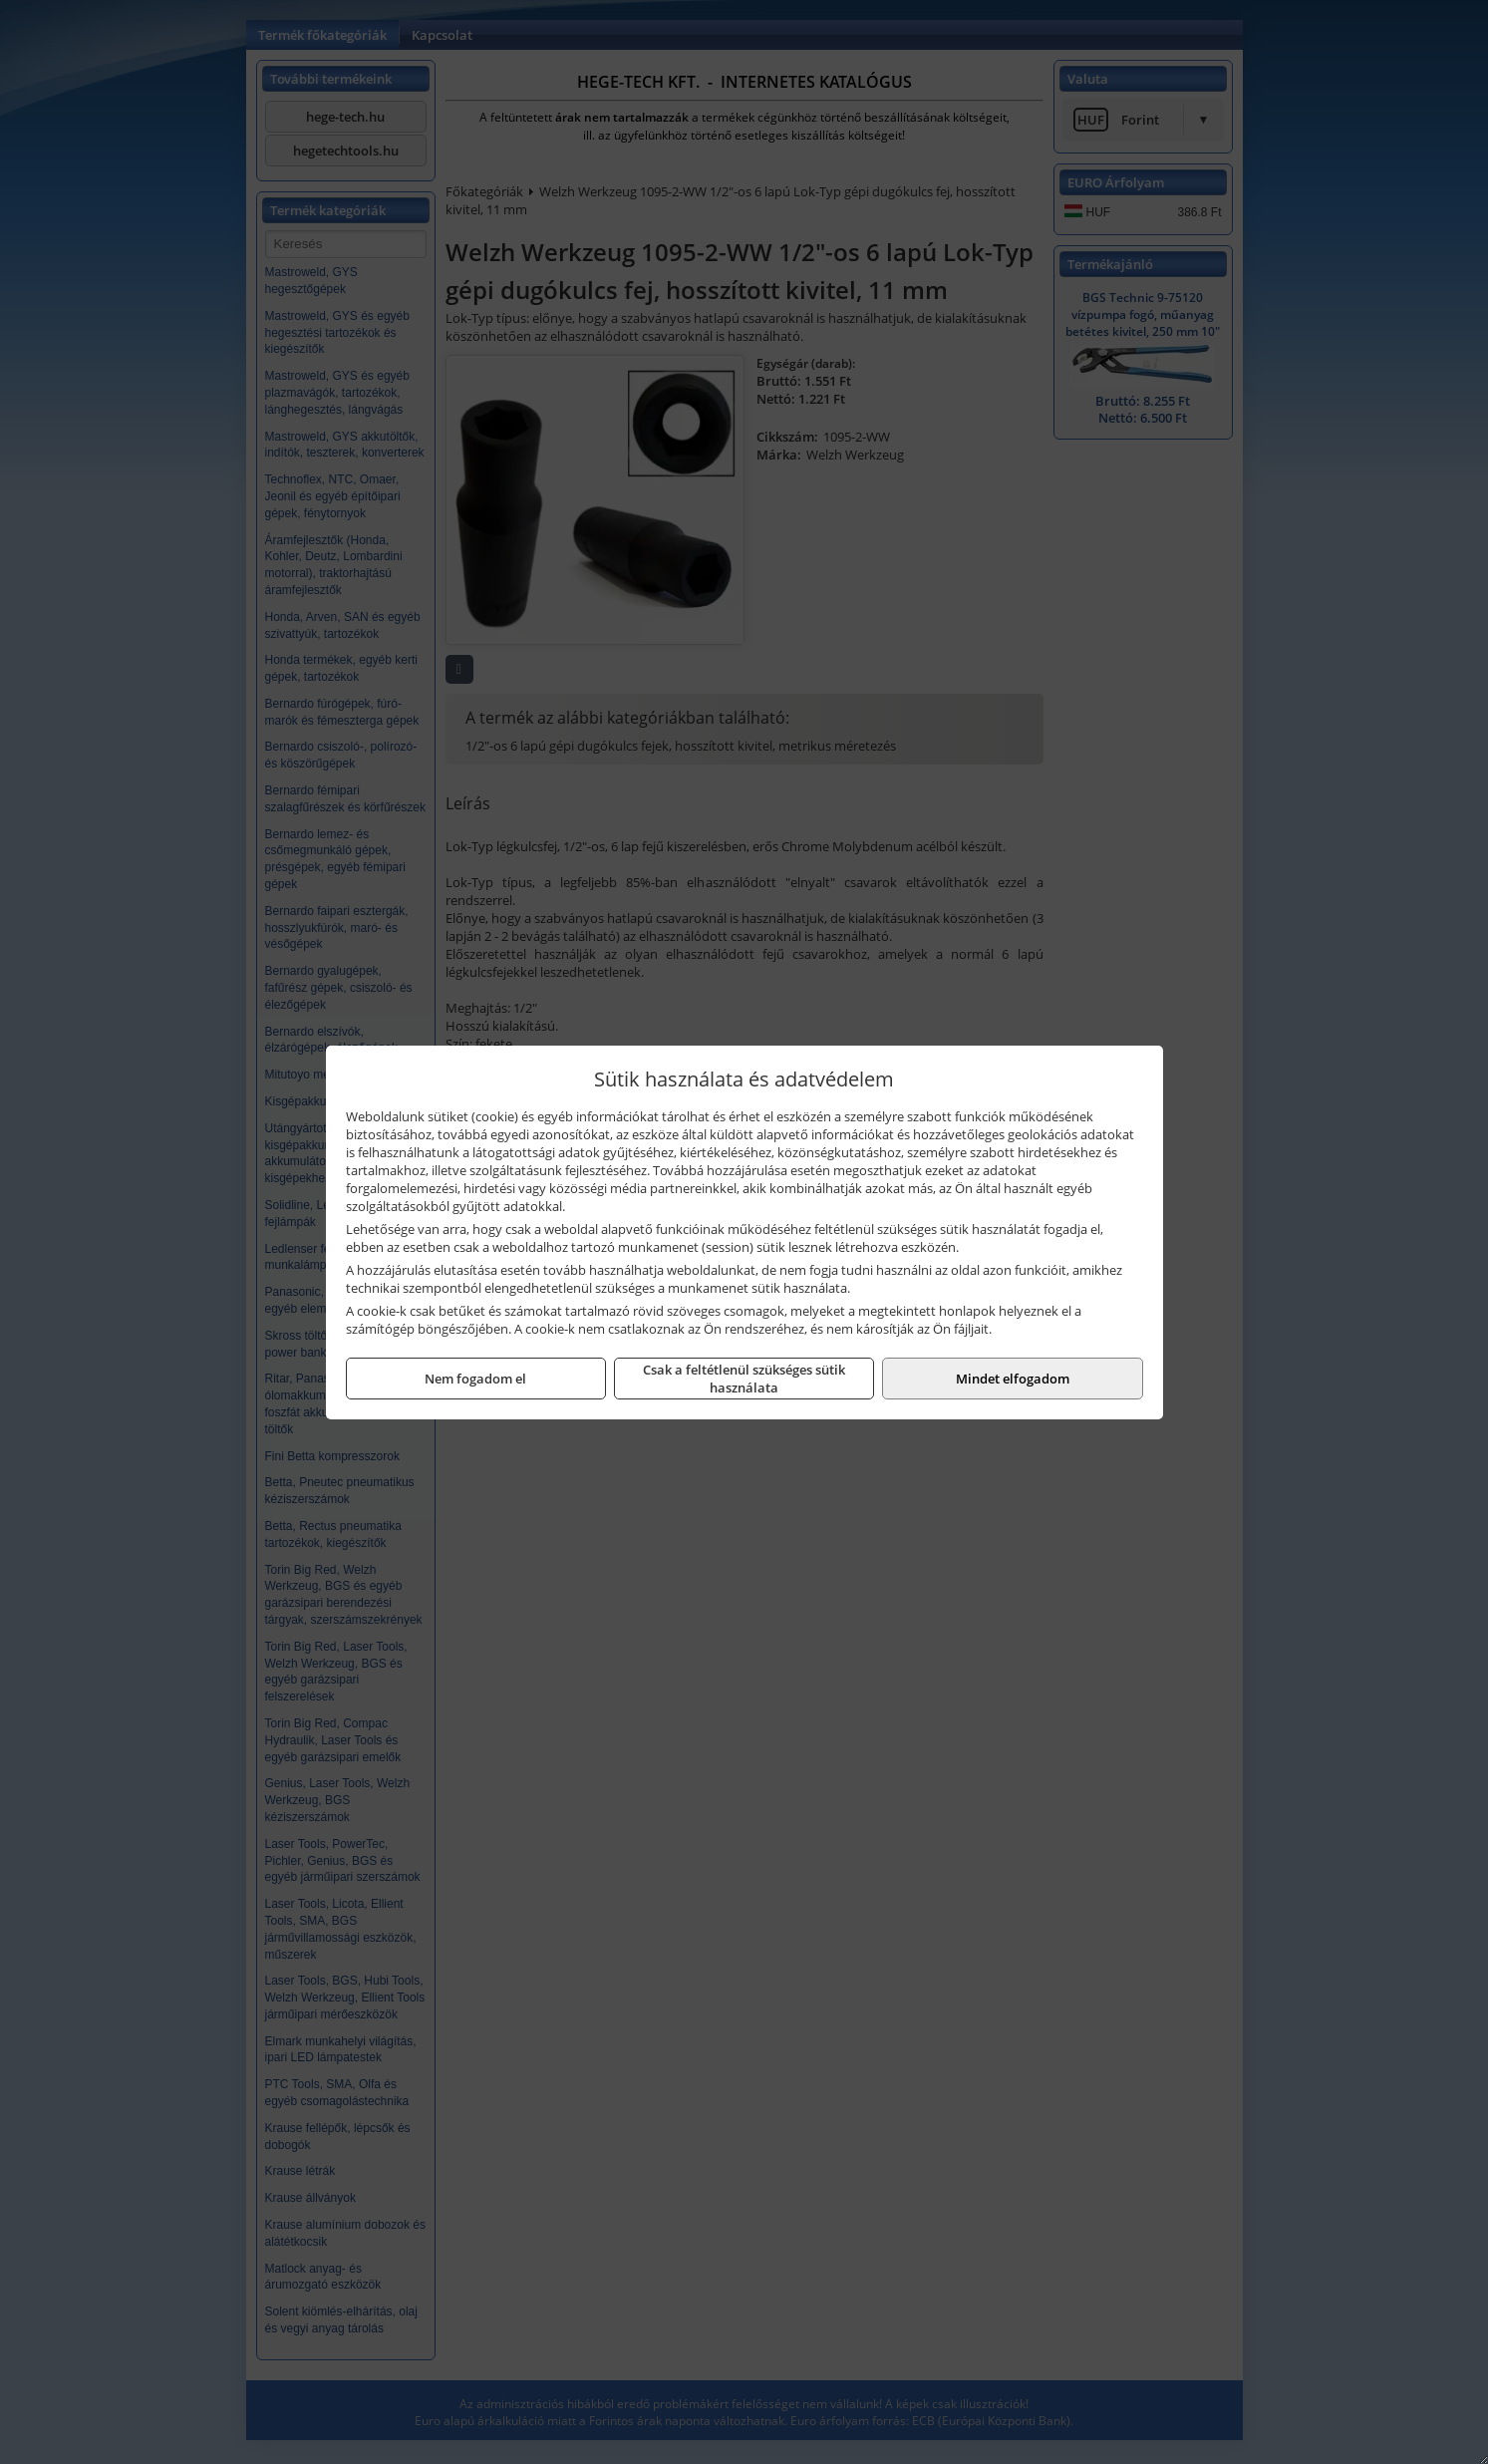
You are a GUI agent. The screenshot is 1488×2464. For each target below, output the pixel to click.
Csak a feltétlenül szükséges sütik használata (744, 1378)
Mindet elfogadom (1012, 1378)
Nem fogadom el (475, 1378)
